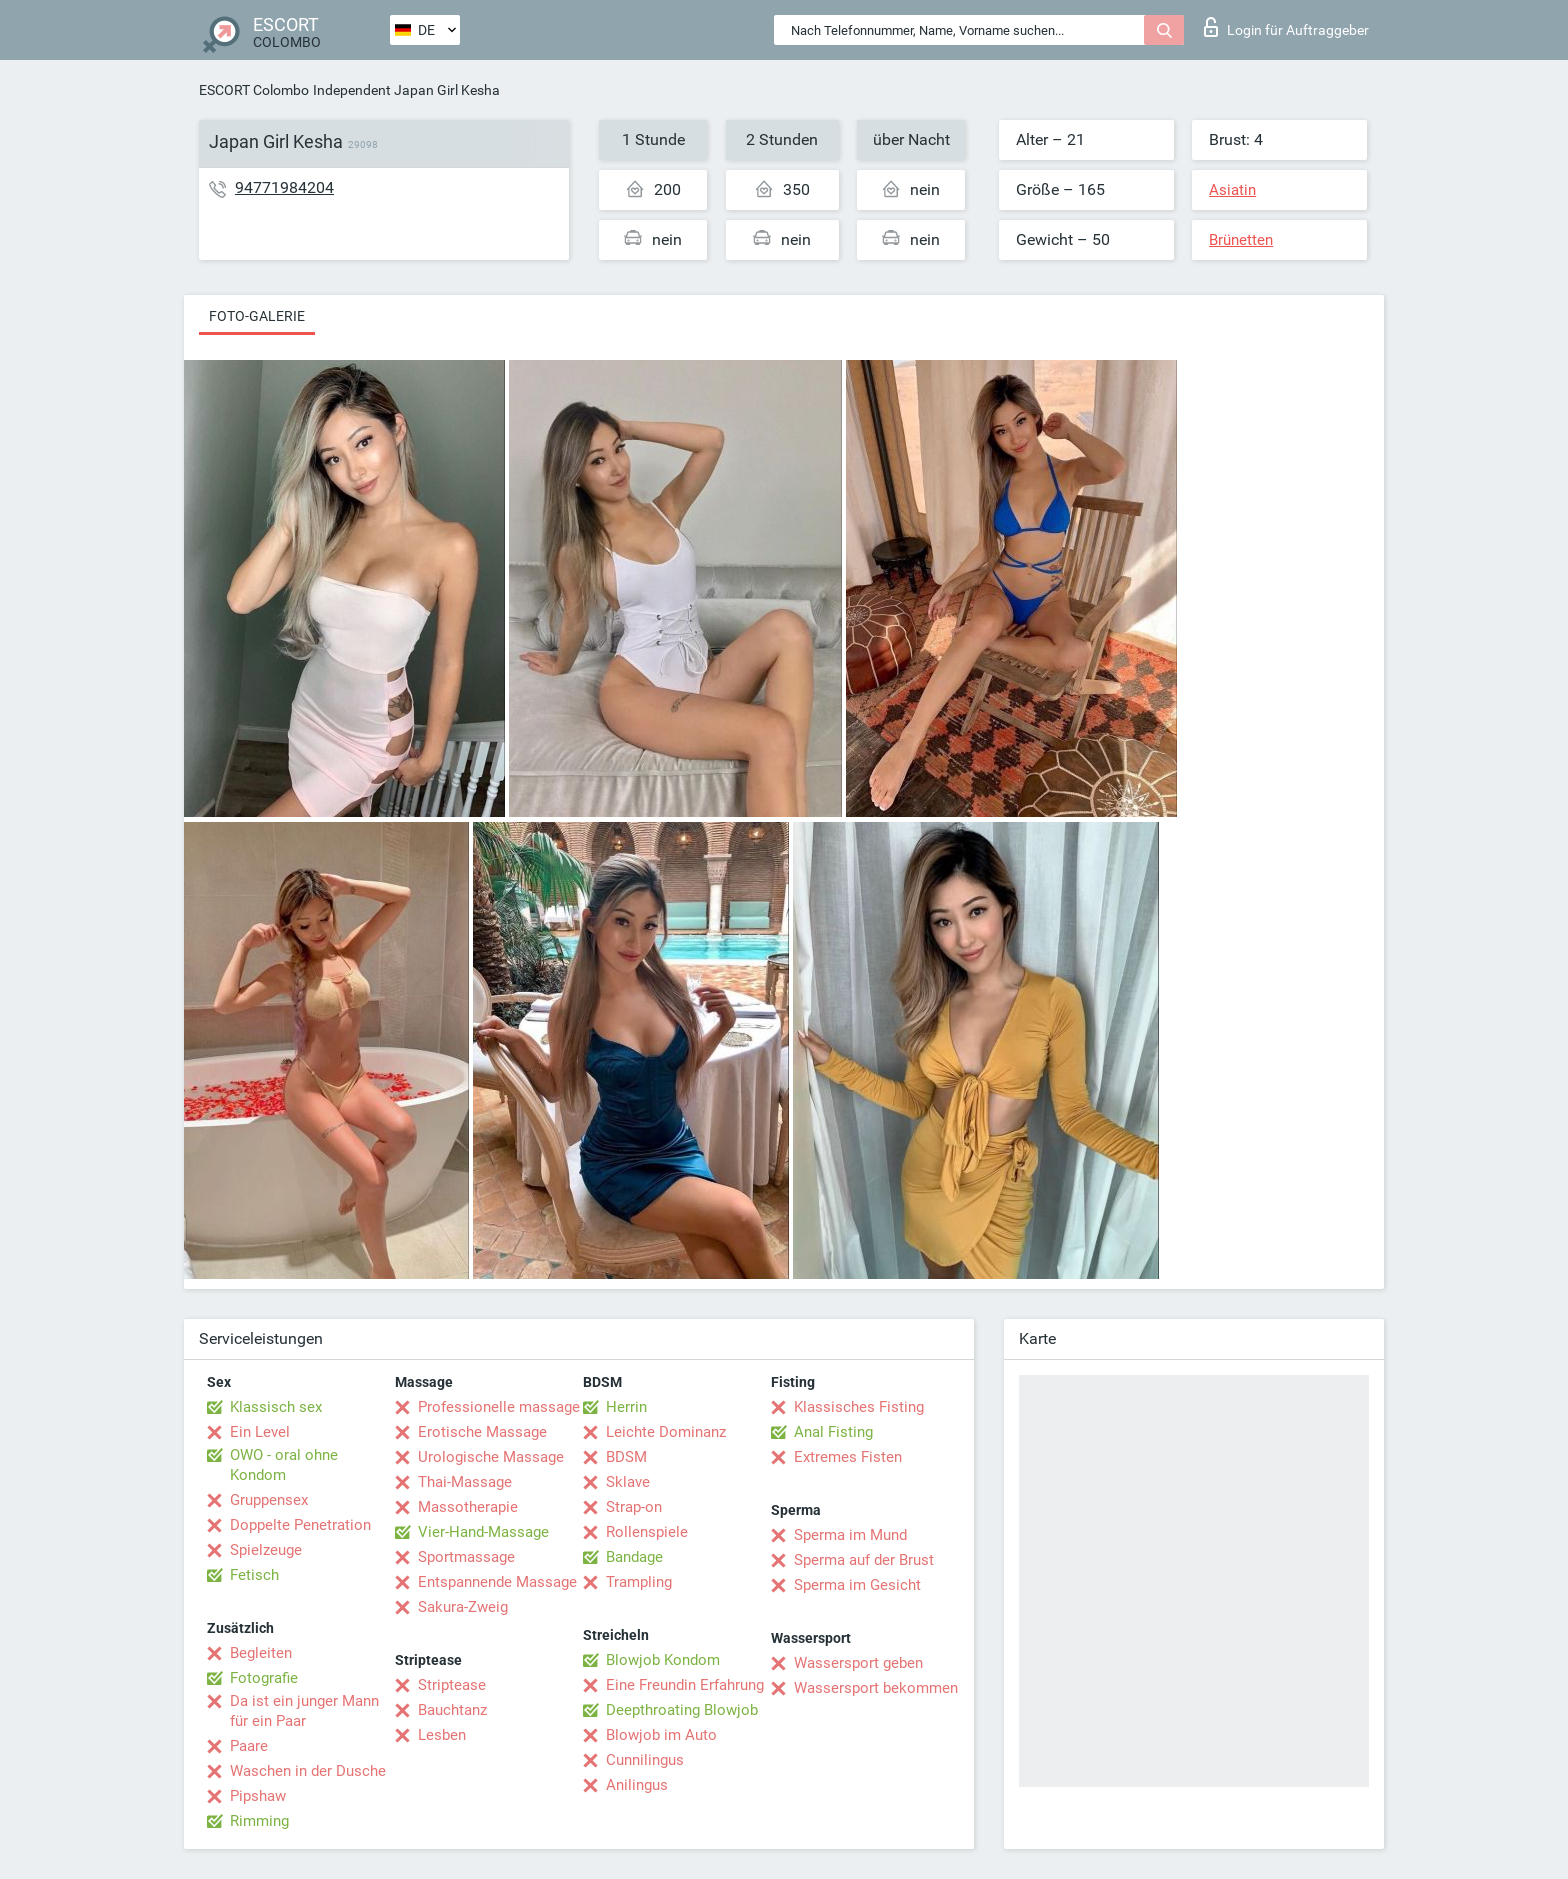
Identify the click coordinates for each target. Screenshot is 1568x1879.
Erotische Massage (482, 1432)
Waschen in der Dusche (308, 1771)
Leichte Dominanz (666, 1432)
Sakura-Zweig (463, 1607)
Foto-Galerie (257, 316)
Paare (249, 1746)
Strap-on (634, 1507)
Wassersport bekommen (876, 1688)
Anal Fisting (833, 1432)
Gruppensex (269, 1500)
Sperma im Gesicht (857, 1585)
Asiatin (1232, 190)
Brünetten (1241, 240)
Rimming (259, 1821)
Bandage (634, 1557)
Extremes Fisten (848, 1457)
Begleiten (261, 1653)
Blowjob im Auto (661, 1735)
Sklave (628, 1482)
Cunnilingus (645, 1760)
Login (1286, 27)
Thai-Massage (465, 1482)
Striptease (452, 1685)
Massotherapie (468, 1507)
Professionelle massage (499, 1407)
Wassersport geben (858, 1663)
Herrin (626, 1407)
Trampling (639, 1582)
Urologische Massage (491, 1457)
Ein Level (260, 1432)
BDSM (626, 1457)
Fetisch (254, 1575)
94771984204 (284, 187)
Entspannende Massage (497, 1582)
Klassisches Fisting (859, 1407)
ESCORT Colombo (254, 90)
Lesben (442, 1735)
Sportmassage (466, 1557)
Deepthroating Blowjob (682, 1710)
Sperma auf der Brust (864, 1560)
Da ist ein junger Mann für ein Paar (304, 1711)
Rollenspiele (647, 1532)
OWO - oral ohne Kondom (284, 1465)
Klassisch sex (276, 1407)
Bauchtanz (452, 1710)
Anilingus (637, 1785)
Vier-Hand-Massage (483, 1532)
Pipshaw (258, 1796)
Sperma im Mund (850, 1535)
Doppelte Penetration (300, 1525)
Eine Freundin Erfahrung (685, 1685)
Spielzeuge (266, 1550)
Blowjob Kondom (663, 1660)
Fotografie (264, 1678)
